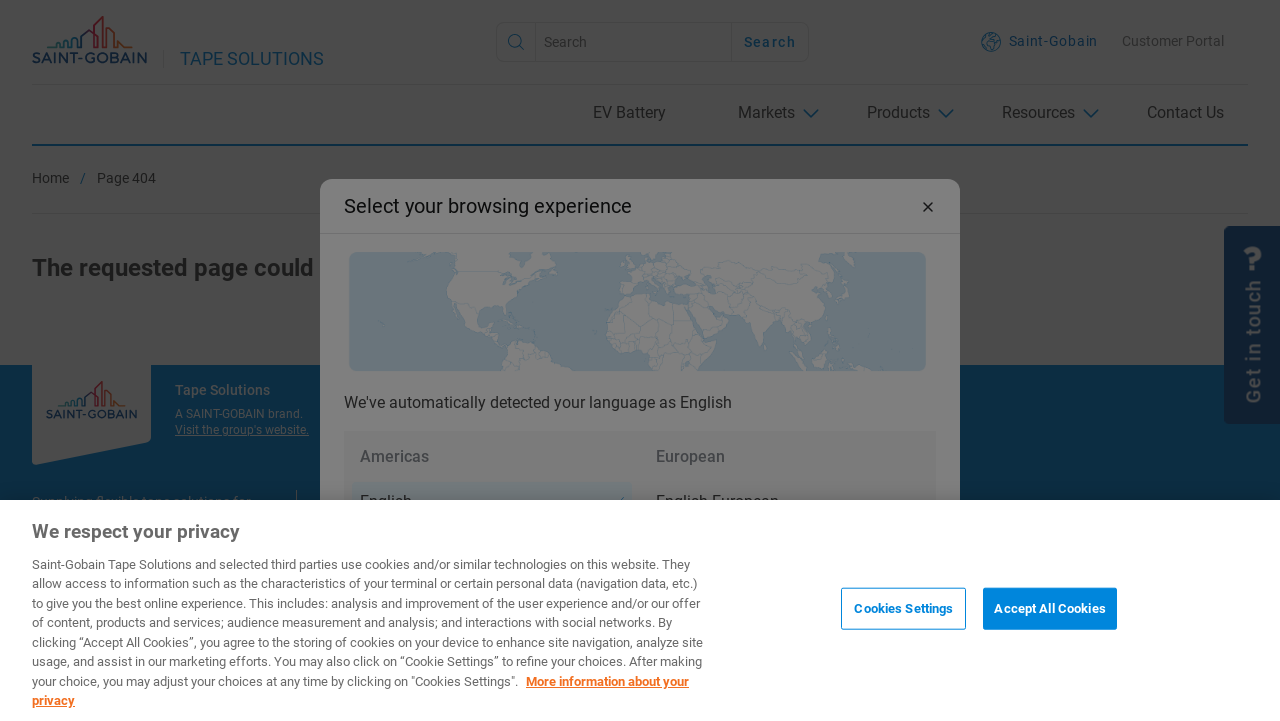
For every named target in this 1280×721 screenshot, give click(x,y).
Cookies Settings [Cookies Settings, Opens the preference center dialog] (903, 608)
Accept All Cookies (1049, 608)
